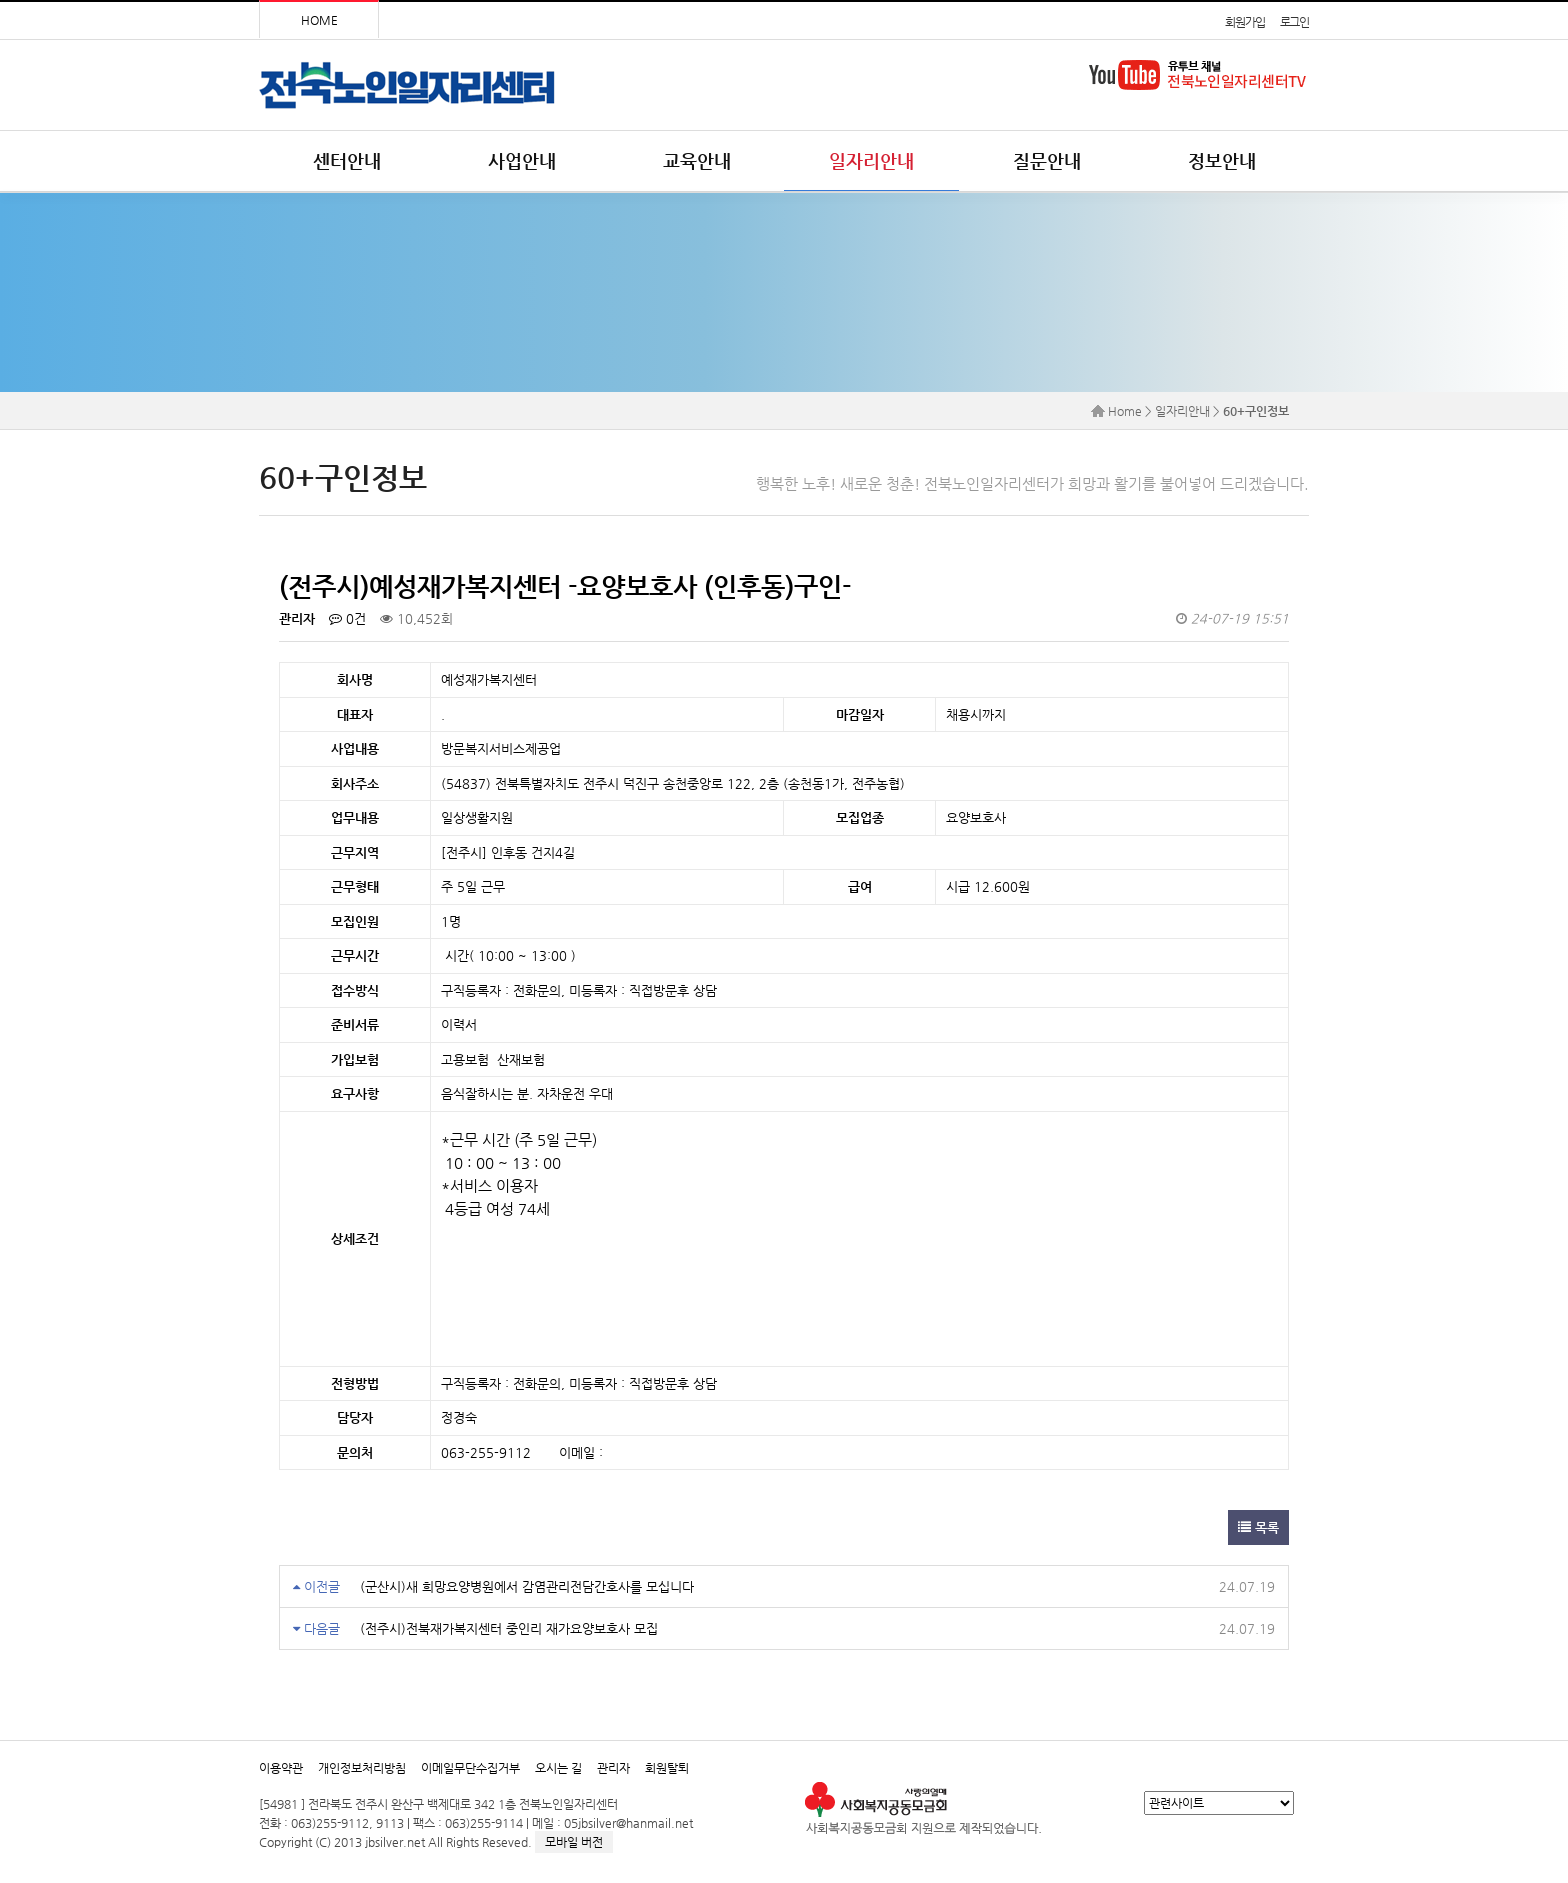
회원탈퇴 (667, 1768)
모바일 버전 (574, 1842)
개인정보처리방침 (362, 1768)
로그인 (1294, 22)
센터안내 (347, 160)
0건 (347, 618)
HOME (319, 20)
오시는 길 (558, 1768)
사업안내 (522, 160)
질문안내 (1047, 160)
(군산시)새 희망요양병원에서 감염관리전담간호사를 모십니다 (527, 1586)
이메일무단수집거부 (470, 1768)
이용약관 (281, 1768)
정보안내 (1222, 160)
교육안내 (697, 160)
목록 (1258, 1527)
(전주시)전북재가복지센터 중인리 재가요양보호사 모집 (509, 1628)
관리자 (613, 1768)
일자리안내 (871, 160)
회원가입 (1244, 22)
